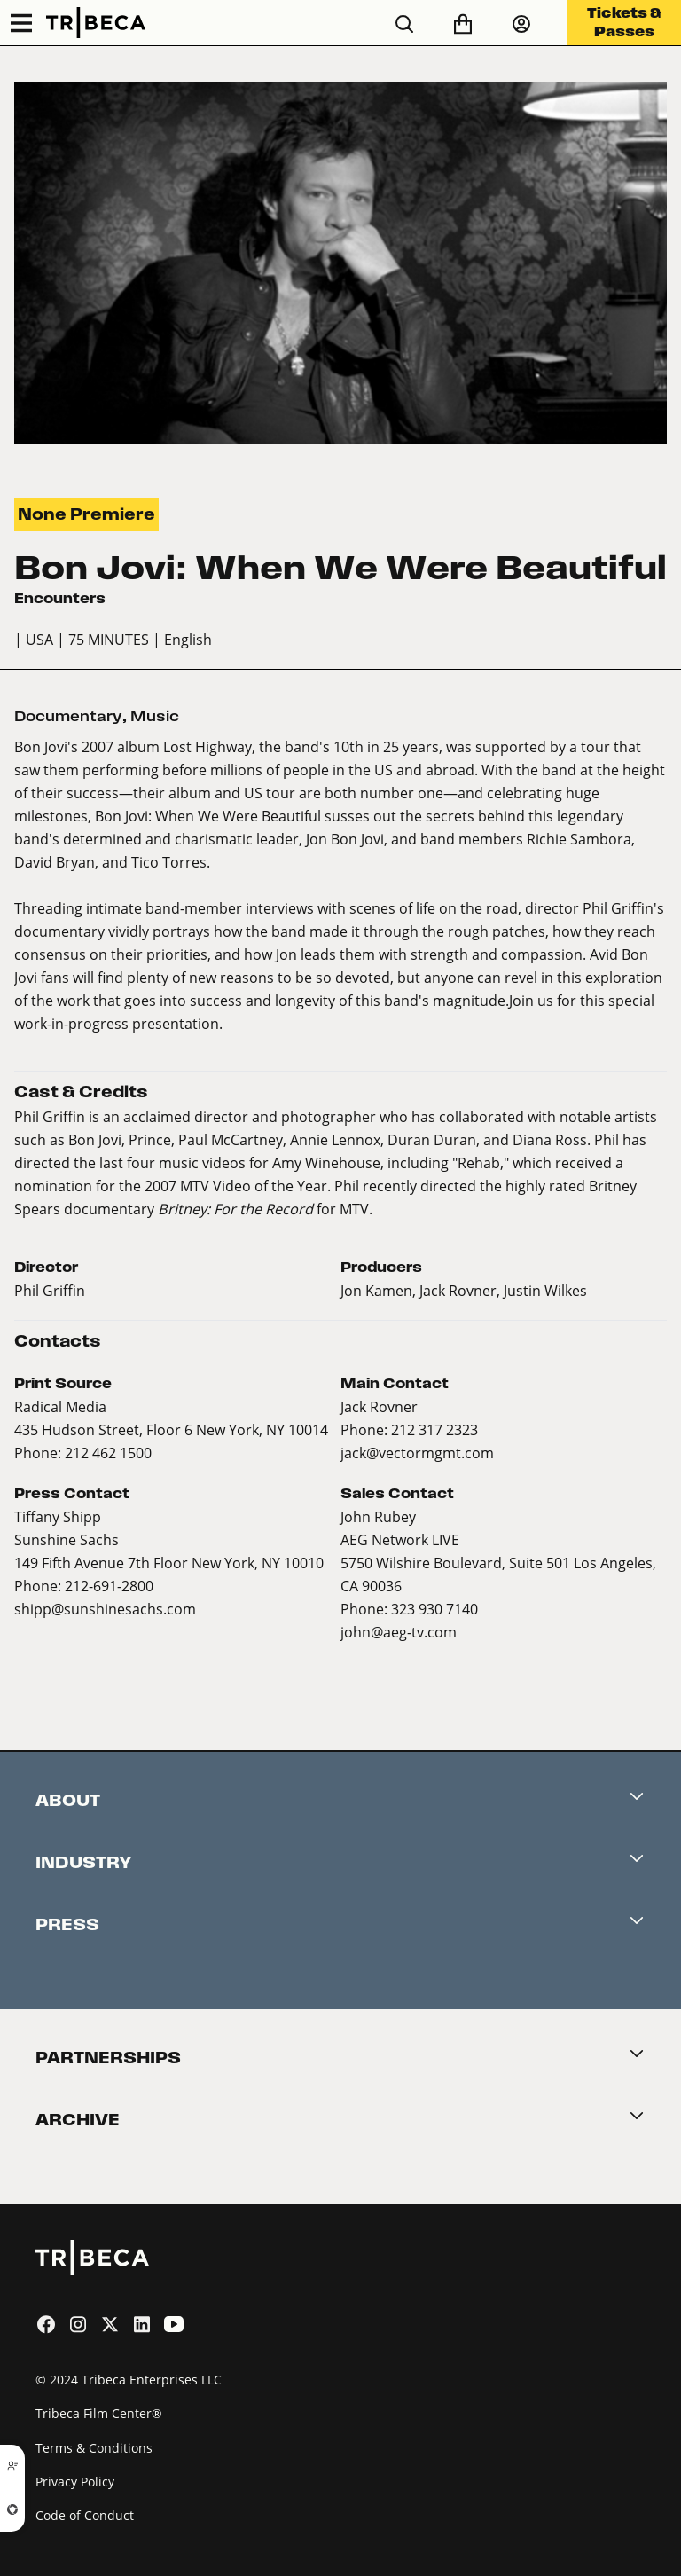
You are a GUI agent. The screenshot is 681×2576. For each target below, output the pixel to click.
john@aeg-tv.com (398, 1631)
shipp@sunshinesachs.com (105, 1608)
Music (154, 716)
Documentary (68, 716)
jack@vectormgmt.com (417, 1452)
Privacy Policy (74, 2481)
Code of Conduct (84, 2515)
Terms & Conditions (94, 2447)
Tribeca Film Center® (98, 2413)
